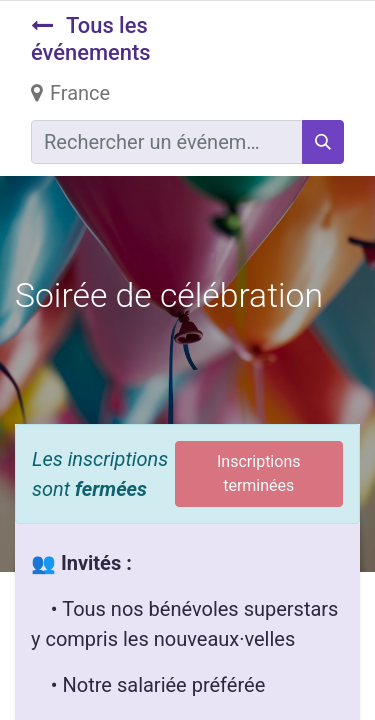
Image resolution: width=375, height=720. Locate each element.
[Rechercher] (323, 142)
